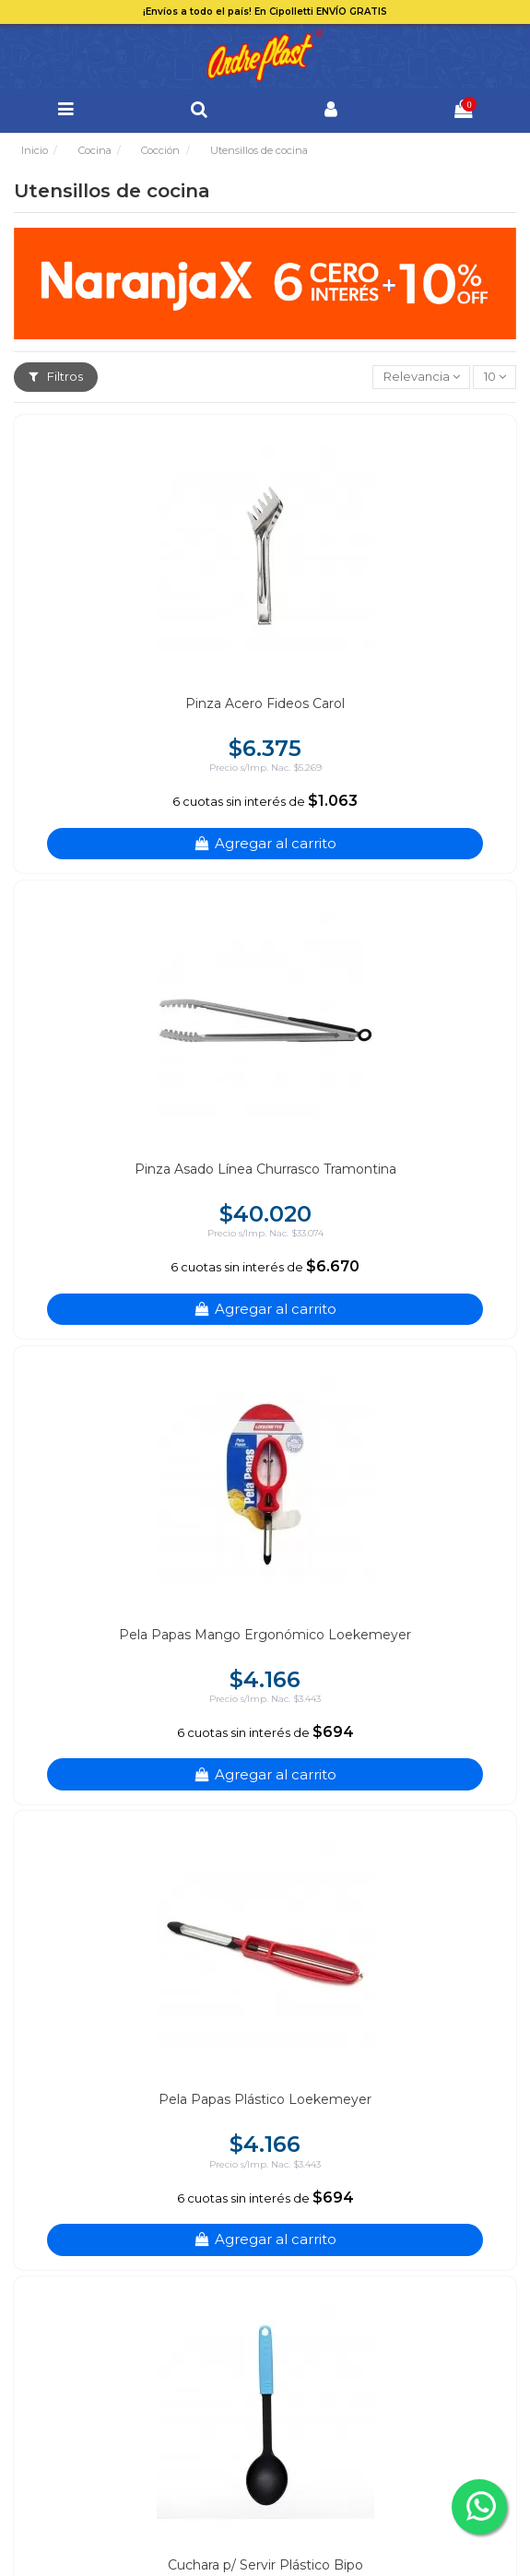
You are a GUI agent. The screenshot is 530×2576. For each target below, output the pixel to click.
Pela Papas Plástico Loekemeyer (265, 2099)
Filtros (56, 376)
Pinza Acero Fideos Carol (265, 703)
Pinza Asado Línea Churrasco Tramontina (265, 1169)
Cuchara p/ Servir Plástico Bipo (265, 2565)
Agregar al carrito (265, 843)
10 (495, 376)
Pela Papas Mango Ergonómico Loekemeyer (265, 1634)
